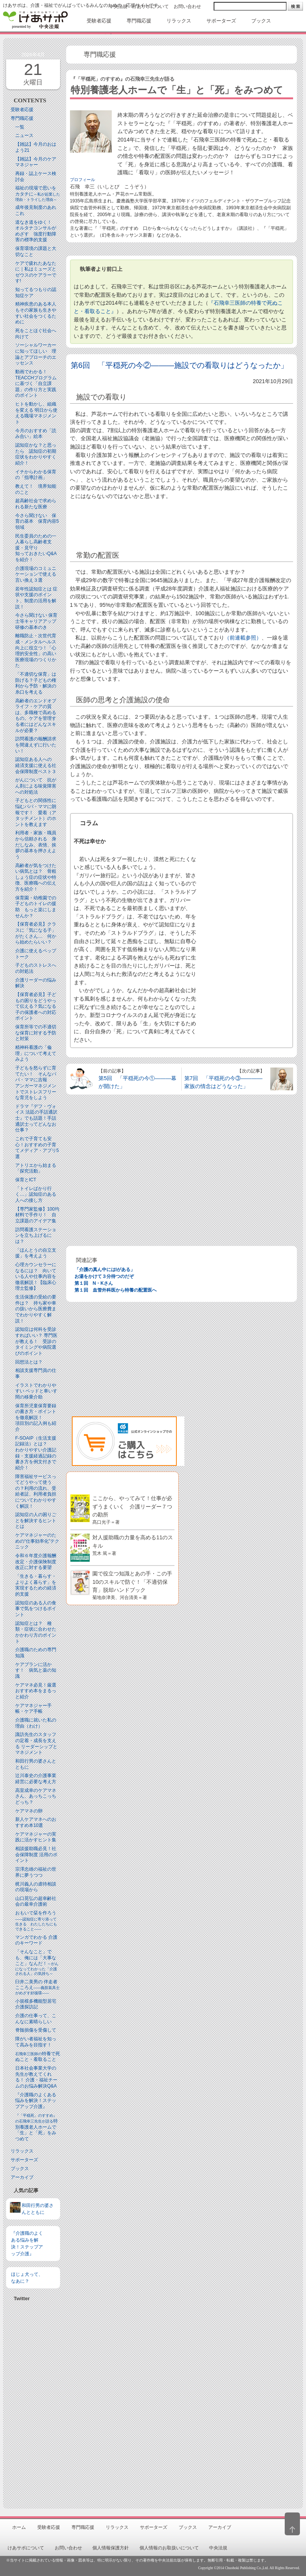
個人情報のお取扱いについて (169, 2548)
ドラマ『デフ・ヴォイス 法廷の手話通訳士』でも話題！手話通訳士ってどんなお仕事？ (36, 1118)
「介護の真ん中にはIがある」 (105, 1269)
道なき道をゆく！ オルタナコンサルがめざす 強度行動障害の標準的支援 (35, 231)
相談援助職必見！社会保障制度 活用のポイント (36, 1854)
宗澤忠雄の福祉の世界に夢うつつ (35, 1872)
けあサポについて (150, 6)
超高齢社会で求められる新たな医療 (35, 503)
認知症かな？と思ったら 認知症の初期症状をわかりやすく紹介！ (35, 454)
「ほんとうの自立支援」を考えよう (35, 1253)
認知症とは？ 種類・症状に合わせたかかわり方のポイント (35, 1632)
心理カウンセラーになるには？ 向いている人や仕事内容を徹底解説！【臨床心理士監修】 (35, 1276)
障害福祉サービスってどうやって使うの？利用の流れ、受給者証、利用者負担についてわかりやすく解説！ (35, 1491)
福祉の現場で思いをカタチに (37, 193)
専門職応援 (22, 118)
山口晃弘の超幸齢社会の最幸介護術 (35, 1901)
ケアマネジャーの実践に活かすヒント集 (35, 1837)
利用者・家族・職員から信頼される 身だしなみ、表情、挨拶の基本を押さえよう (35, 844)
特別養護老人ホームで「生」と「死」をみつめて (36, 2127)
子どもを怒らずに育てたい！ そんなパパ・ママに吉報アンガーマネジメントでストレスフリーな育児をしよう (35, 1082)
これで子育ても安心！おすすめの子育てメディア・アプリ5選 (37, 1147)
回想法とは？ (29, 1362)
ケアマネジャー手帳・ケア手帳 (33, 1708)
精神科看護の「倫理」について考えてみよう (35, 1053)
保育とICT (25, 1179)
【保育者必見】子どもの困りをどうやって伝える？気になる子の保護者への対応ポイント (35, 1006)
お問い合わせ (187, 6)
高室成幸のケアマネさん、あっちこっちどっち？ (35, 1796)
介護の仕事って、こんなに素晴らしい (35, 2018)
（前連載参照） (243, 638)
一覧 (19, 127)
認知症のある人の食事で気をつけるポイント (35, 1608)
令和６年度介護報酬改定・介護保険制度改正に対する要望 (35, 1561)
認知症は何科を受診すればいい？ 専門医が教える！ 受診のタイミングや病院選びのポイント (36, 1341)
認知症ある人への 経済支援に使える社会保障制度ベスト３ (35, 765)
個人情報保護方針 (110, 2548)
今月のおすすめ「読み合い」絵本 (35, 433)
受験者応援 (22, 109)
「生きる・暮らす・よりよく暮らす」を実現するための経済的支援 (35, 1585)
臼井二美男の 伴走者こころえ (37, 1987)
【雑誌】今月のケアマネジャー (35, 162)
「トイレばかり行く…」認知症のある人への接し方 (35, 1194)
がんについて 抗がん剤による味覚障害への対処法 (35, 785)
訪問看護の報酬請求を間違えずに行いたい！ (35, 744)
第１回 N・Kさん (94, 1283)
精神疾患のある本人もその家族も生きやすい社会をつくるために (35, 313)
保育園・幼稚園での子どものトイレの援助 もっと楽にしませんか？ (35, 906)
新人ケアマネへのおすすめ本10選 (35, 1822)
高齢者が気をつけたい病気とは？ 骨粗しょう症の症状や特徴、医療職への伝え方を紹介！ (35, 877)
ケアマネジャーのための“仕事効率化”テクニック (37, 1541)
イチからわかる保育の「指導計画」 (35, 475)
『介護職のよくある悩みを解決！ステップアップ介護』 (35, 2100)
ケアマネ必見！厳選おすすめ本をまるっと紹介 (35, 1690)
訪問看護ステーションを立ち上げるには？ (35, 1235)
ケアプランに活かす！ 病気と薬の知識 (35, 1670)
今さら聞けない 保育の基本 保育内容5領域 (37, 521)
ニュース (24, 135)
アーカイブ (22, 2177)
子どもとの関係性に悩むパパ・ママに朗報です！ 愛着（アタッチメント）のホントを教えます (35, 812)
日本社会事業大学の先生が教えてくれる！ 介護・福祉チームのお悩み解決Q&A (36, 2077)
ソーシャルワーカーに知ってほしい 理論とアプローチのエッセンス (35, 354)
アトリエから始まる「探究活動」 (35, 1168)
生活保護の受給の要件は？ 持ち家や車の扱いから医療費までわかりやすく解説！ (35, 1308)
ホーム (19, 2527)
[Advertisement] (33, 2402)
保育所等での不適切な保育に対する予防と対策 (35, 1032)
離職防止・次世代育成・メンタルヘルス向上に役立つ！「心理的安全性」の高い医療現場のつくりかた (35, 650)
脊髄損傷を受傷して (35, 2030)
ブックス (20, 2168)
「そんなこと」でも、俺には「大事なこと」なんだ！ (37, 1962)
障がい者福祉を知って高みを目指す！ (35, 2042)
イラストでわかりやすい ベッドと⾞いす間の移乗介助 (36, 1391)
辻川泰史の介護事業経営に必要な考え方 (35, 1778)
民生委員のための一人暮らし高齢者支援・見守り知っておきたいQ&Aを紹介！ (36, 547)
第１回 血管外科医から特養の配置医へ (116, 1290)
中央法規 (118, 6)
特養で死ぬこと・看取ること (37, 2056)
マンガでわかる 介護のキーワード (36, 1940)
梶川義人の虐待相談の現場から (35, 1887)
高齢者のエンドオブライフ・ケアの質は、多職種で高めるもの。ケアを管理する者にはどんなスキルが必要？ (35, 715)
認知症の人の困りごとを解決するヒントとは (35, 1520)
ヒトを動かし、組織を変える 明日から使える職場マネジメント (36, 413)
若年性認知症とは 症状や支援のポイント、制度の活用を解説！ (36, 597)
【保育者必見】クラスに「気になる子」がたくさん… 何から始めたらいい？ (35, 933)
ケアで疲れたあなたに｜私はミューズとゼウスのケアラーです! (35, 272)
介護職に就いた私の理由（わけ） (35, 1723)
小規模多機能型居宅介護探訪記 (35, 2004)
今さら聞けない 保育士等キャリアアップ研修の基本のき (36, 621)
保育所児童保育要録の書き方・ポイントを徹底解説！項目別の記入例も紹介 (35, 1417)
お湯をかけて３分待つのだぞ (104, 1276)
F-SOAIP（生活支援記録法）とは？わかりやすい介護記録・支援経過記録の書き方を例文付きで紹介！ (35, 1452)
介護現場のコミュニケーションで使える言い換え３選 (35, 574)
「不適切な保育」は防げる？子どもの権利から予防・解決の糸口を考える (35, 683)
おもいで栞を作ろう (36, 1920)
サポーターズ (24, 2159)
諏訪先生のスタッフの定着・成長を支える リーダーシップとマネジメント (36, 1743)
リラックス (22, 2151)
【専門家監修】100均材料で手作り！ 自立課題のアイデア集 (37, 1215)
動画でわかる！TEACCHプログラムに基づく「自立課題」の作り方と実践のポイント (36, 383)
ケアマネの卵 (29, 1811)
